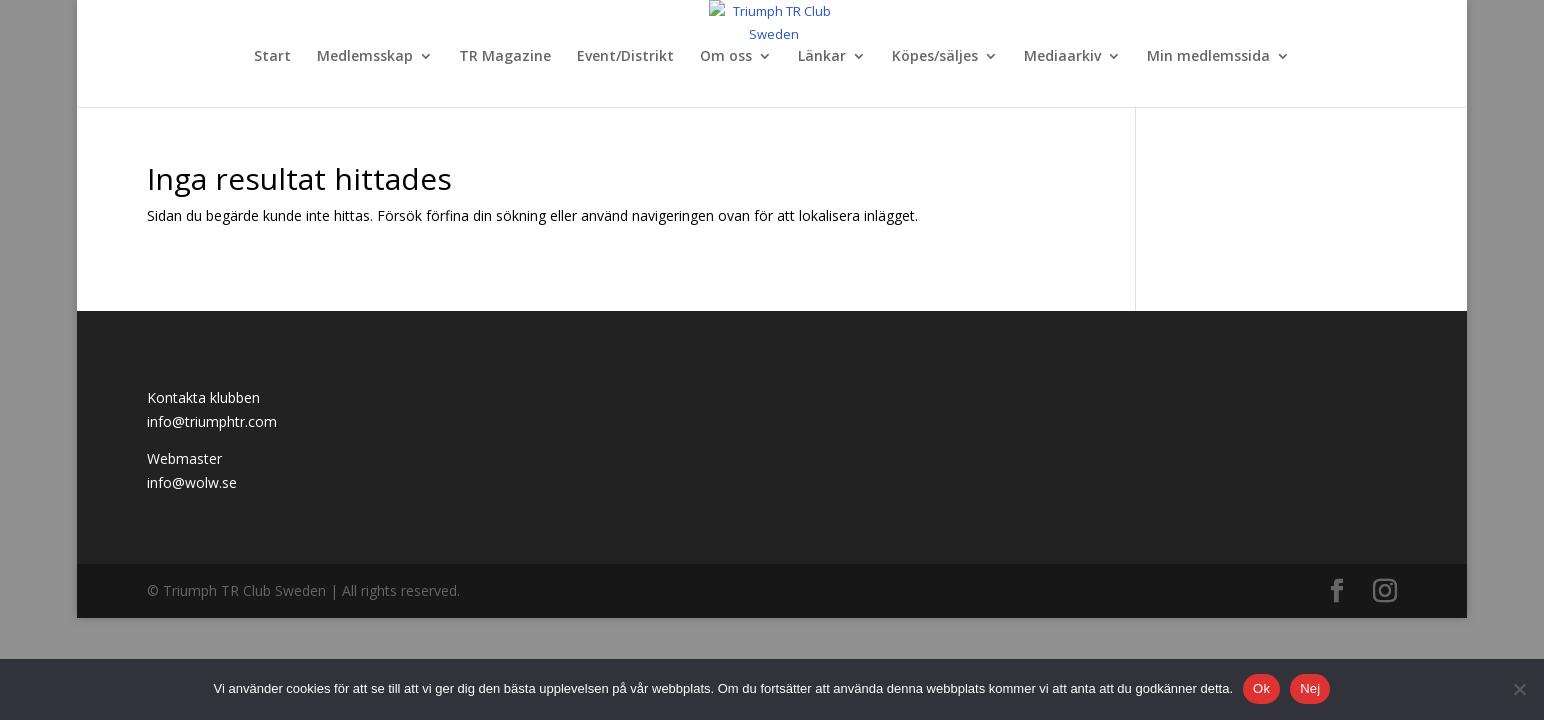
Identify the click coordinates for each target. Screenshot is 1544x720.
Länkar (822, 57)
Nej (1310, 688)
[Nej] (1519, 689)
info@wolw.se (192, 482)
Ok (1261, 688)
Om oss (726, 57)
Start (272, 57)
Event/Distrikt (625, 57)
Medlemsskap (365, 57)
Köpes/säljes (935, 57)
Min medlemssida (1208, 57)
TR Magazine (505, 57)
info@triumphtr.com (212, 421)
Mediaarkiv (1062, 57)
